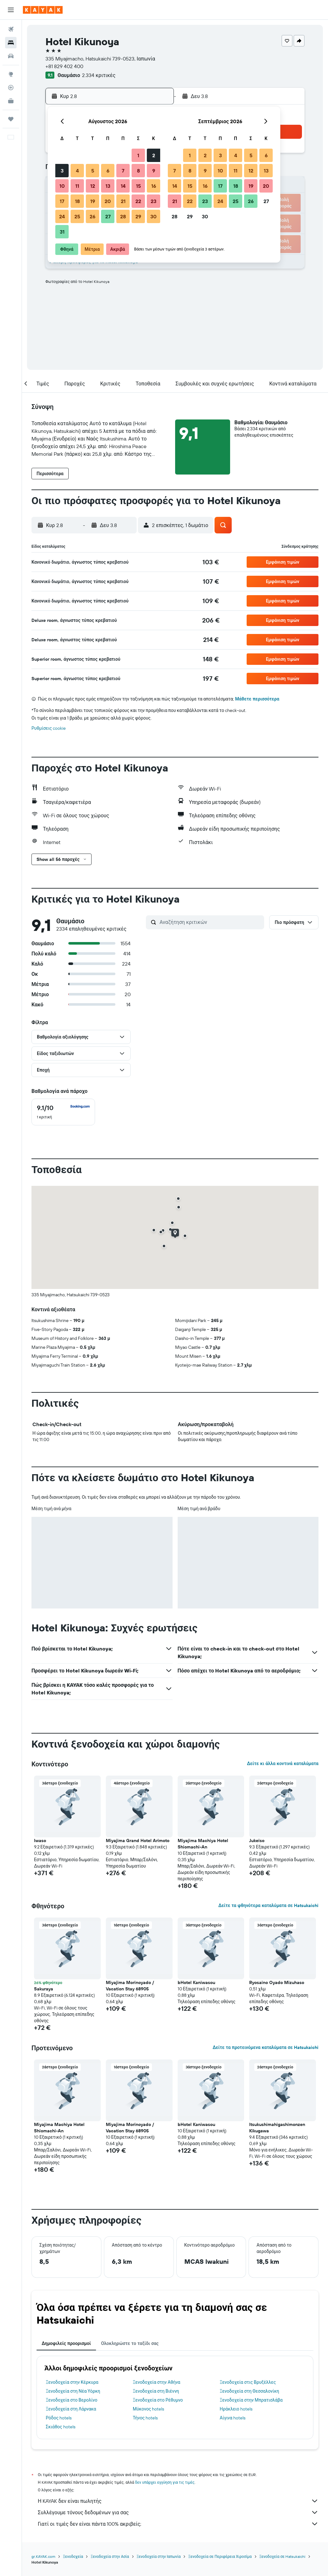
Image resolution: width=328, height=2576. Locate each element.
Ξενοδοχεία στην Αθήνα (157, 2382)
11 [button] (77, 186)
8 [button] (138, 170)
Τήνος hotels (145, 2418)
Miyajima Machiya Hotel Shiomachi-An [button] (203, 1844)
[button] (11, 10)
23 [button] (153, 201)
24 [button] (62, 216)
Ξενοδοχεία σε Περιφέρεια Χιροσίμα (219, 2556)
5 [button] (92, 170)
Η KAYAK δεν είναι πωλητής (178, 2501)
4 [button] (77, 170)
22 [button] (138, 201)
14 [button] (123, 186)
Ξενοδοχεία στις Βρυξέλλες (248, 2382)
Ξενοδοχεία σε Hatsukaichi (282, 2556)
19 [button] (92, 201)
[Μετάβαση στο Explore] (11, 74)
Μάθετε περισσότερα (257, 699)
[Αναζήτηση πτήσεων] (11, 29)
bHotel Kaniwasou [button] (196, 1982)
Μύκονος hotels (148, 2409)
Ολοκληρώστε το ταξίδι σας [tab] (130, 2343)
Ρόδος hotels (59, 2418)
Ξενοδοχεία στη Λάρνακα (71, 2409)
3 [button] (62, 170)
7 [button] (123, 170)
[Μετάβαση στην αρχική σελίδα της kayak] (43, 10)
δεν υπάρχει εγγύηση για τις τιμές (165, 2482)
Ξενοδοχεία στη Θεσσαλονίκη (249, 2391)
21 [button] (123, 201)
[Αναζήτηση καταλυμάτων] (11, 42)
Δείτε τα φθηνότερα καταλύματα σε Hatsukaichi (268, 1905)
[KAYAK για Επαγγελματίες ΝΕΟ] (11, 101)
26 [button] (92, 216)
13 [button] (108, 186)
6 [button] (107, 170)
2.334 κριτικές (98, 75)
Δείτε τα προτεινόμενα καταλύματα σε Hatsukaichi (265, 2047)
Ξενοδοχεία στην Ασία (110, 2556)
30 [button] (153, 216)
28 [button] (123, 216)
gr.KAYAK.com (43, 2556)
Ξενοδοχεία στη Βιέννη (156, 2391)
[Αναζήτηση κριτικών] (210, 922)
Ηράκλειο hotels (236, 2409)
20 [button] (108, 201)
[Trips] (11, 119)
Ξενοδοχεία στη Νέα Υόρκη (73, 2391)
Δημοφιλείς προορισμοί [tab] (66, 2343)
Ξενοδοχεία (73, 2556)
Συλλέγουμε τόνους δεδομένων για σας (178, 2512)
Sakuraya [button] (43, 1989)
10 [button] (62, 186)
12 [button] (92, 186)
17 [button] (62, 201)
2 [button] (153, 155)
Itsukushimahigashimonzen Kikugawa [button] (277, 2128)
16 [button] (153, 186)
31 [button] (62, 232)
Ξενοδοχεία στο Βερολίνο (71, 2400)
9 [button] (153, 170)
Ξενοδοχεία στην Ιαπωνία (159, 2556)
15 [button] (138, 186)
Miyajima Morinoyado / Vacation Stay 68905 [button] (130, 1986)
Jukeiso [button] (256, 1840)
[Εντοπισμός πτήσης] (11, 87)
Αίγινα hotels (232, 2418)
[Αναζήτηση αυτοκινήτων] (11, 56)
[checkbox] (63, 1112)
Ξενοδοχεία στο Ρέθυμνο (158, 2400)
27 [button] (108, 216)
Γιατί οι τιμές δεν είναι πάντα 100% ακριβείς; (178, 2524)
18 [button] (77, 201)
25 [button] (77, 216)
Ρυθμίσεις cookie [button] (48, 728)
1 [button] (138, 155)
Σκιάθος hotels (60, 2427)
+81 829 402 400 (64, 66)
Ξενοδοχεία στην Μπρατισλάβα (251, 2400)
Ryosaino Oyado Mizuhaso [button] (276, 1982)
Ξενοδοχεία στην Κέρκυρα (72, 2382)
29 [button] (138, 216)
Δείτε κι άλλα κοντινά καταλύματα (282, 1763)
